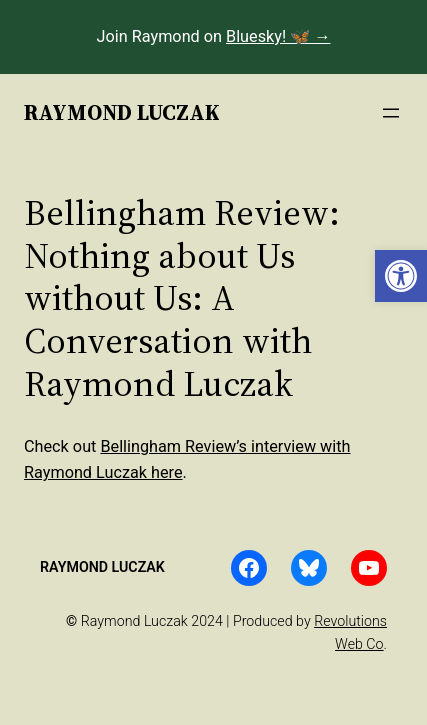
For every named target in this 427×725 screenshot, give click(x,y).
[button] (401, 276)
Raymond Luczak (122, 112)
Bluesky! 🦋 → (278, 36)
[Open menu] (391, 113)
